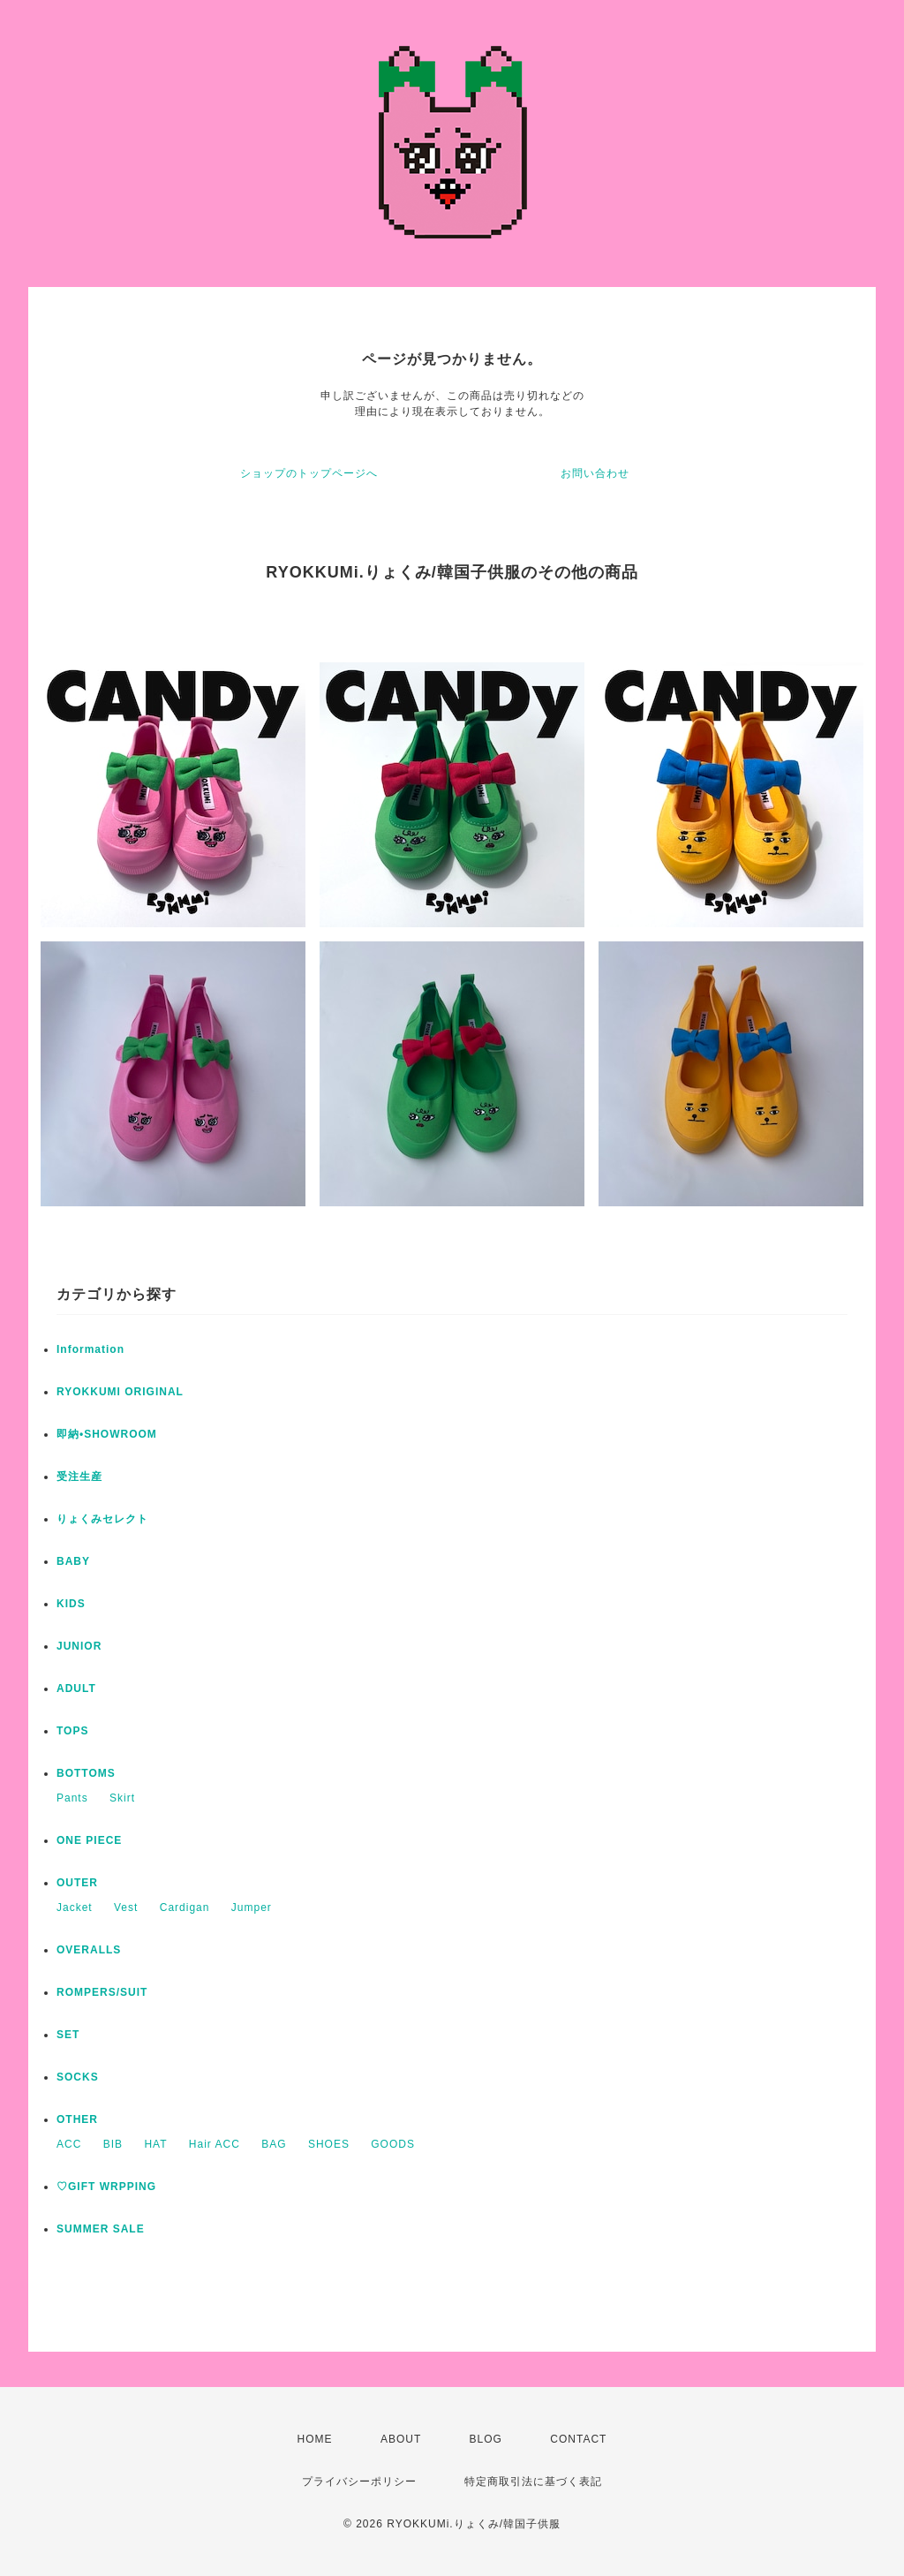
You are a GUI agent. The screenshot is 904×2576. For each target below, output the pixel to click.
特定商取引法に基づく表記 (533, 2481)
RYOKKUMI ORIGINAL (120, 1392)
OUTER (77, 1883)
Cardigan (185, 1907)
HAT (155, 2144)
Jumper (251, 1907)
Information (90, 1349)
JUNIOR (79, 1646)
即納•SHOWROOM (106, 1434)
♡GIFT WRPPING (106, 2186)
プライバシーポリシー (359, 2481)
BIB (113, 2144)
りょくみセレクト (102, 1519)
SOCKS (77, 2077)
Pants (72, 1798)
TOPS (72, 1731)
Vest (126, 1907)
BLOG (486, 2439)
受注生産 (79, 1476)
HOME (315, 2439)
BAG (273, 2144)
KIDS (71, 1604)
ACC (68, 2144)
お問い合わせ (595, 473)
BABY (73, 1561)
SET (67, 2034)
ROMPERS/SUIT (101, 1992)
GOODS (393, 2144)
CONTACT (578, 2439)
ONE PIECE (89, 1840)
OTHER (77, 2119)
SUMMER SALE (100, 2229)
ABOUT (400, 2439)
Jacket (74, 1907)
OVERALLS (88, 1950)
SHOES (329, 2144)
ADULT (76, 1688)
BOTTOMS (86, 1773)
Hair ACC (214, 2144)
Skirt (122, 1798)
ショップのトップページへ (309, 473)
